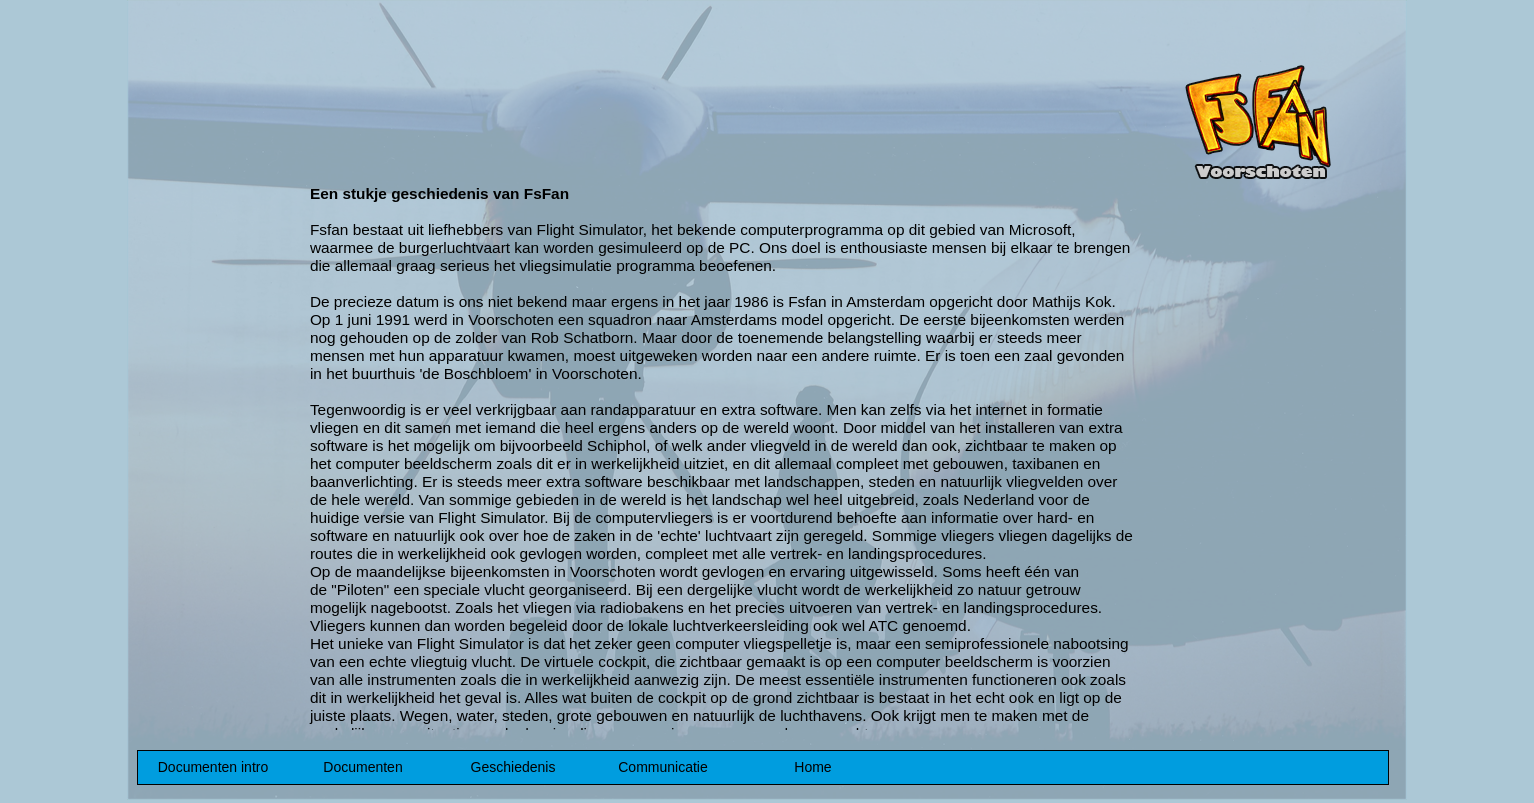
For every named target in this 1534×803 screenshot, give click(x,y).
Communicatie (662, 767)
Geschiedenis (513, 767)
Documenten (362, 767)
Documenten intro (213, 767)
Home (812, 767)
